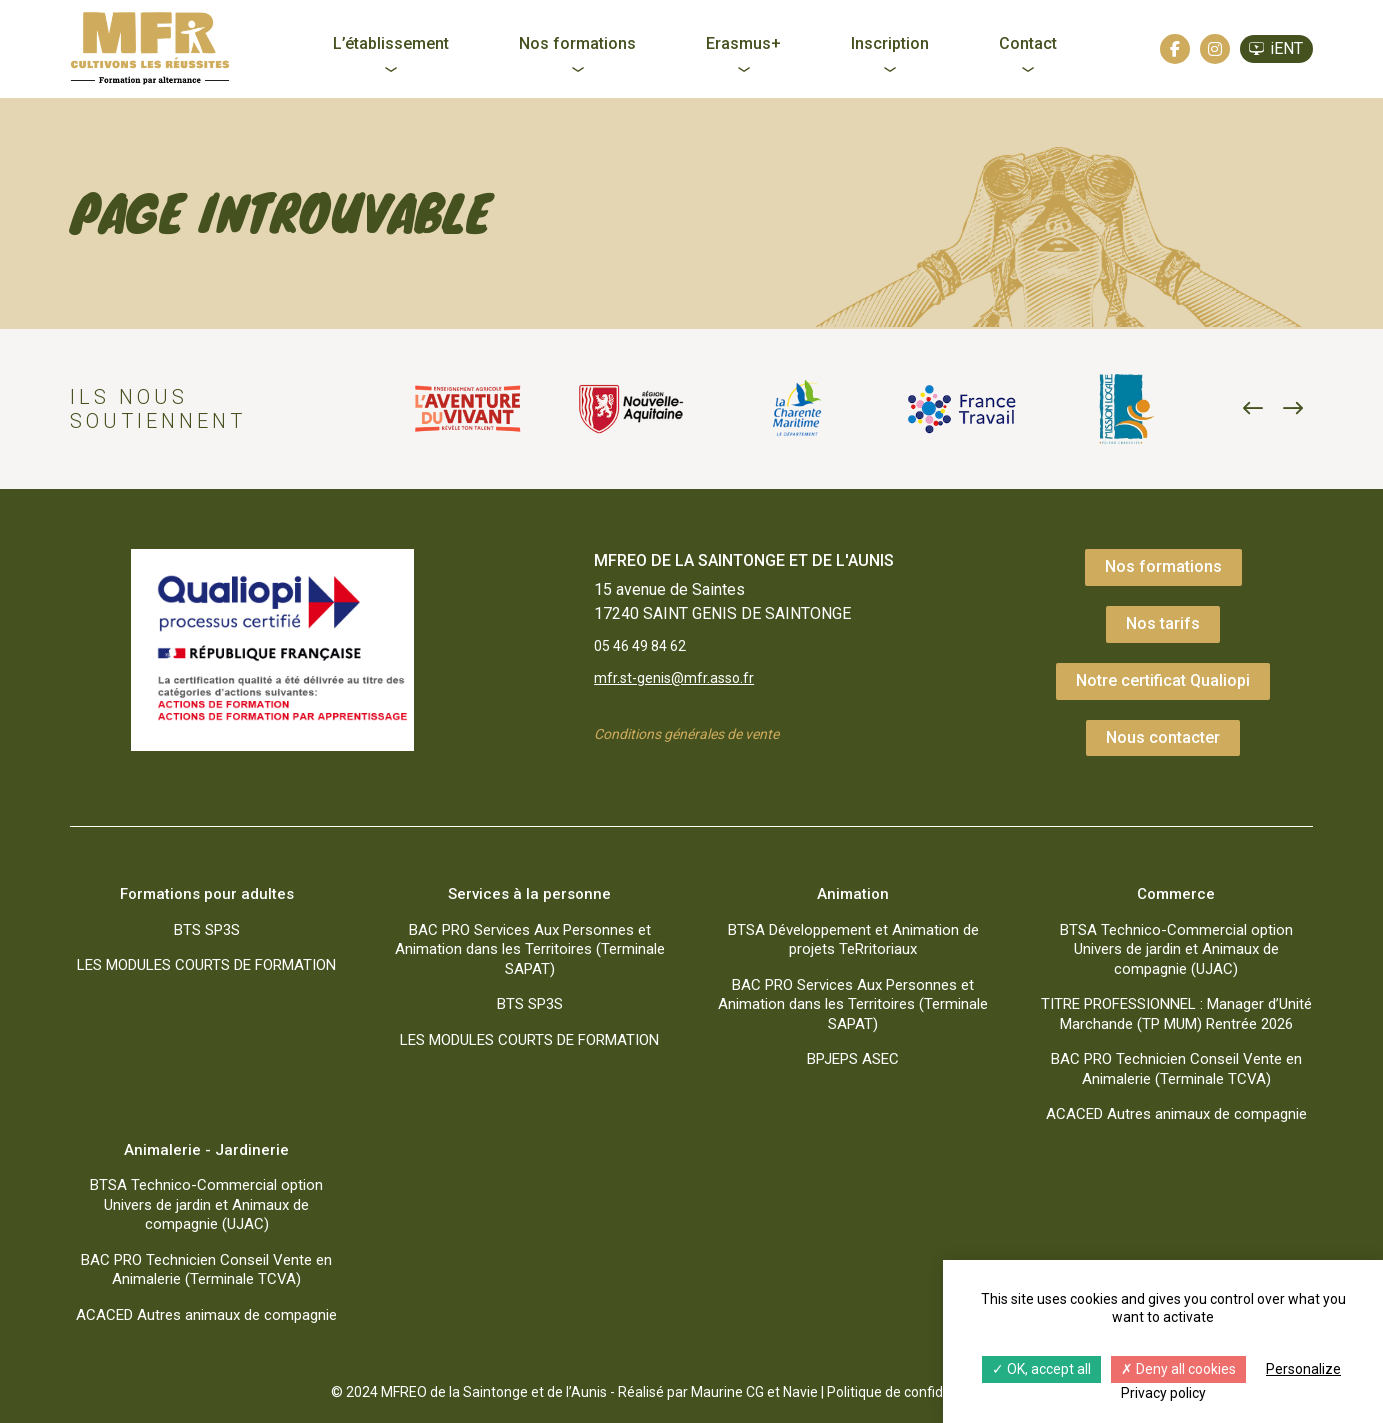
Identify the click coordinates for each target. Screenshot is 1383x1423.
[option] (467, 409)
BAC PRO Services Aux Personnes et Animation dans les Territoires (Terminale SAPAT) (530, 949)
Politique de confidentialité (910, 1392)
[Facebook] (1175, 49)
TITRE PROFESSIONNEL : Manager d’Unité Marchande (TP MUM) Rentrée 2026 (1176, 1014)
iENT (1286, 48)
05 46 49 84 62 (647, 647)
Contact (1028, 43)
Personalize (1303, 1369)
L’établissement (391, 43)
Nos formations (577, 43)
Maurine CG (727, 1392)
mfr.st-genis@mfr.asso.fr (681, 681)
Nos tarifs (1163, 623)
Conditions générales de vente (699, 739)
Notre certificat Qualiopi (1163, 680)
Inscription (890, 43)
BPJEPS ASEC (853, 1059)
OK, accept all (1041, 1369)
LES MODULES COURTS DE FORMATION (206, 965)
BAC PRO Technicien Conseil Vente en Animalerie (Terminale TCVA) (1176, 1069)
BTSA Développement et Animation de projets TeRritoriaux (853, 940)
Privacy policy (1163, 1393)
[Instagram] (1215, 49)
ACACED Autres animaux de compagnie (1176, 1114)
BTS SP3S (207, 930)
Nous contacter (1163, 737)
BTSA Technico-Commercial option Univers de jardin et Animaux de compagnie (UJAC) (1176, 949)
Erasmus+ (743, 43)
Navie (800, 1392)
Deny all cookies (1178, 1369)
